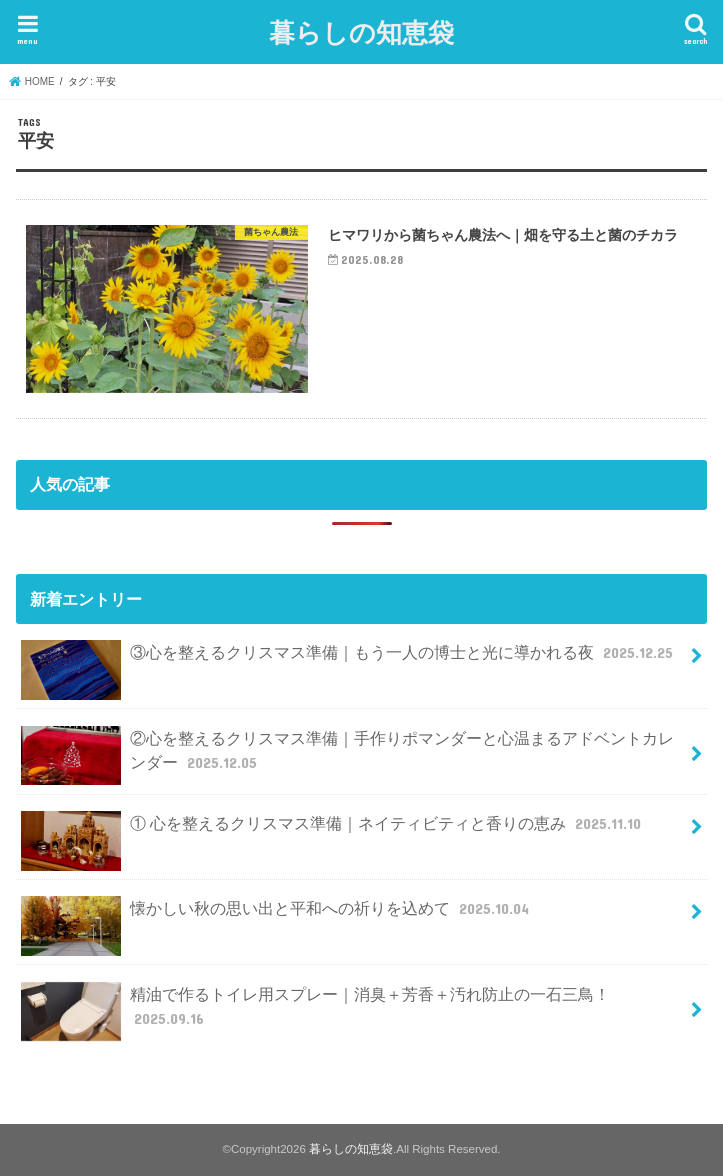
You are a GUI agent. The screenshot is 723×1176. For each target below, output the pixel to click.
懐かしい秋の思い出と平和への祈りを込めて (277, 916)
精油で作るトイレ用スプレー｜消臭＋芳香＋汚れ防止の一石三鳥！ (315, 1012)
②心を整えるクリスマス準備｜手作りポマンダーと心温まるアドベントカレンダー (347, 756)
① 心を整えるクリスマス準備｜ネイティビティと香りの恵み (333, 831)
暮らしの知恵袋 (361, 31)
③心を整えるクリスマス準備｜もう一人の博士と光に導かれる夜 (349, 660)
